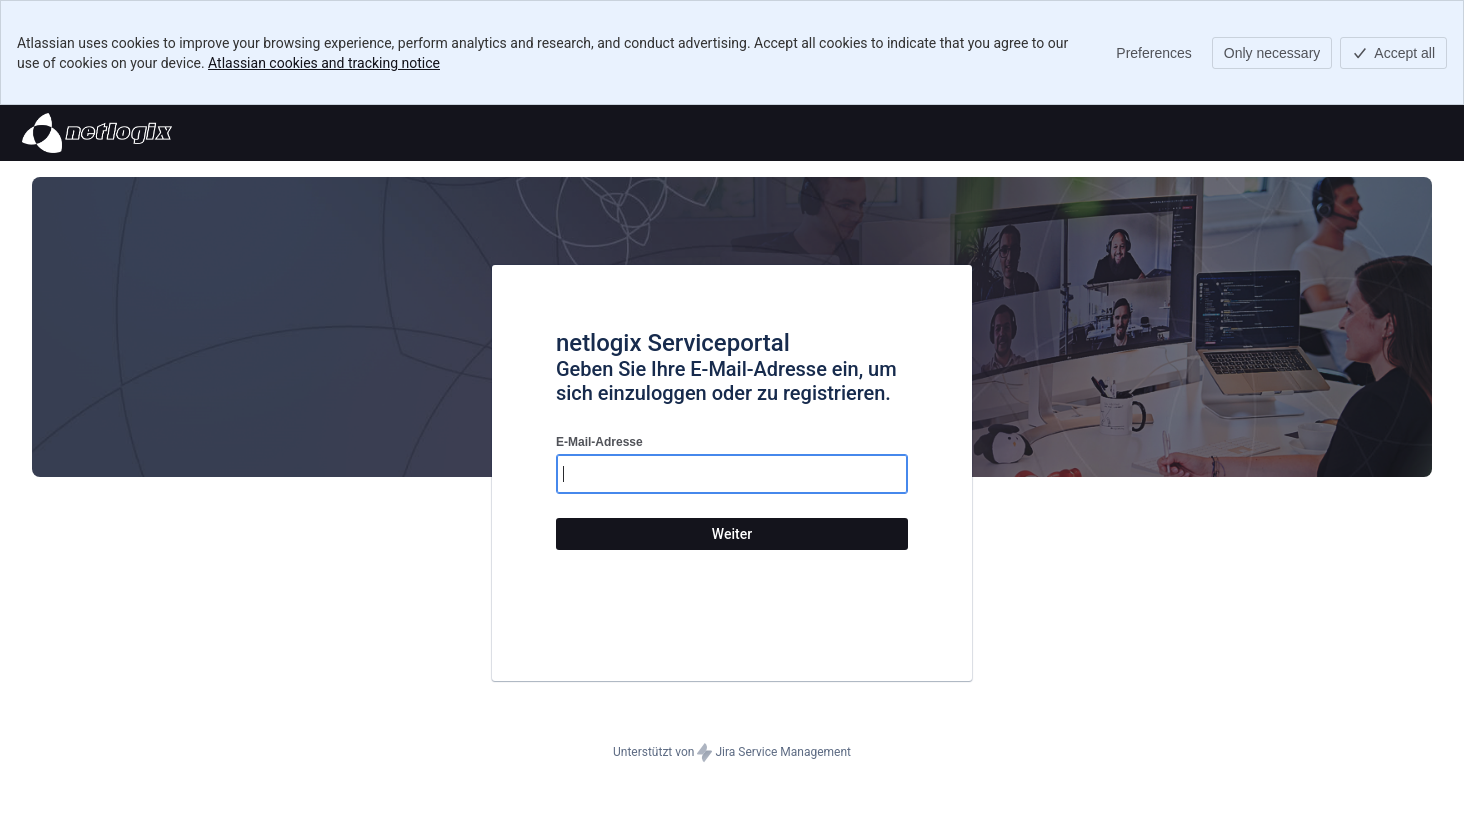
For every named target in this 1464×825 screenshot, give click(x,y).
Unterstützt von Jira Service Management (732, 753)
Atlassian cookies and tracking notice (324, 63)
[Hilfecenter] (97, 133)
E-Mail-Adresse (599, 442)
